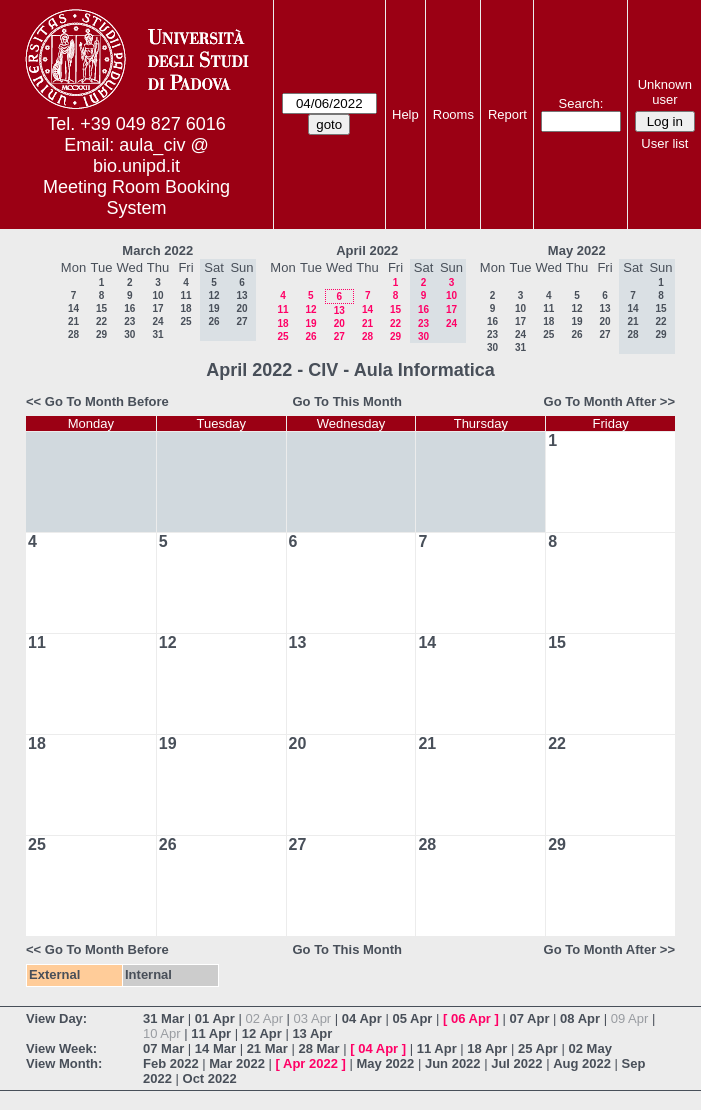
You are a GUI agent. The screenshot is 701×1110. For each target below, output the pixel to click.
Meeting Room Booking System (136, 197)
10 (157, 295)
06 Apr (471, 1018)
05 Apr (412, 1018)
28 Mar (318, 1048)
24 (157, 321)
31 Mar (163, 1018)
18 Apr (487, 1048)
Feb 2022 (171, 1063)
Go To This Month (347, 401)
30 (129, 334)
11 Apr (211, 1033)
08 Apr (580, 1018)
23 (129, 321)
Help (405, 114)
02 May (590, 1048)
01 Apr (215, 1018)
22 (101, 321)
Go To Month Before (107, 401)
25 (185, 321)
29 (101, 334)
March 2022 (157, 250)
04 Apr (362, 1018)
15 (101, 308)
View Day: (56, 1018)
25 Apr (538, 1048)
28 (73, 334)
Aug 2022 (582, 1063)
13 (339, 310)
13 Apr (312, 1033)
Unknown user (665, 92)
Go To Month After (600, 401)
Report (507, 114)
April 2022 (367, 250)
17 (157, 308)
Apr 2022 (310, 1063)
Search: (581, 103)
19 (310, 323)
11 (185, 295)
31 (157, 334)
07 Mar (163, 1048)
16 (129, 308)
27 (339, 336)
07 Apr (530, 1018)
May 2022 (577, 250)
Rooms (453, 114)
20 (339, 323)
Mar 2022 (237, 1063)
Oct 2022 (210, 1078)
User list (664, 143)
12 (310, 309)
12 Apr (262, 1033)
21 (73, 321)
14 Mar (215, 1048)
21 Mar (267, 1048)
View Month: (64, 1063)
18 (185, 308)
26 (310, 336)
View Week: (61, 1048)
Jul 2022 (516, 1063)
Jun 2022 (453, 1063)
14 (73, 308)
